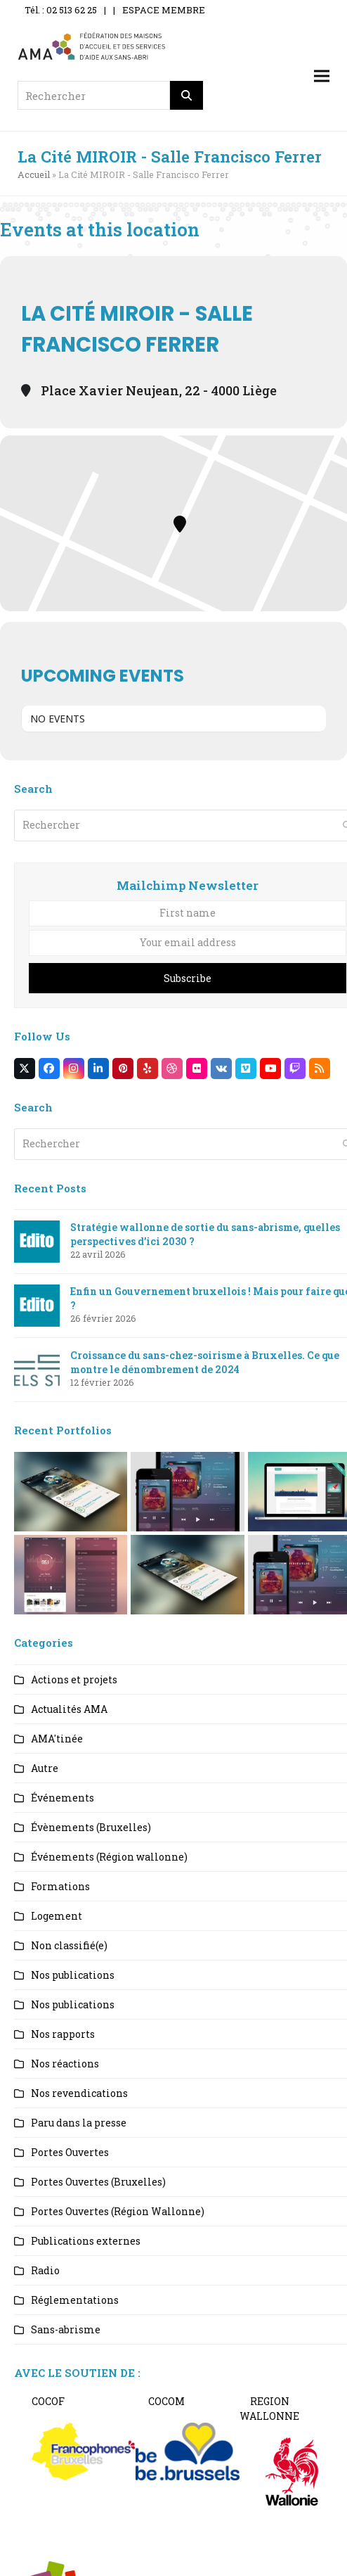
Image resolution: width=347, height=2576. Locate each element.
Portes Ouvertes (70, 2152)
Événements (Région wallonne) (109, 1856)
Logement (56, 1916)
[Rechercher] (187, 95)
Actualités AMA (69, 1709)
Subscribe (187, 978)
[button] (321, 76)
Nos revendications (79, 2093)
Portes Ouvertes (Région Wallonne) (117, 2211)
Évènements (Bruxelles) (91, 1827)
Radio (45, 2270)
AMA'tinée (57, 1738)
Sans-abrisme (65, 2329)
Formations (60, 1886)
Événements (62, 1797)
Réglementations (75, 2300)
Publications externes (85, 2240)
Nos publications (72, 1975)
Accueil (34, 174)
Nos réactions (65, 2063)
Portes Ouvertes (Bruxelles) (98, 2181)
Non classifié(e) (69, 1945)
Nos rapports (63, 2034)
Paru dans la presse (78, 2122)
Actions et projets (74, 1679)
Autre (44, 1768)
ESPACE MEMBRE (163, 10)
